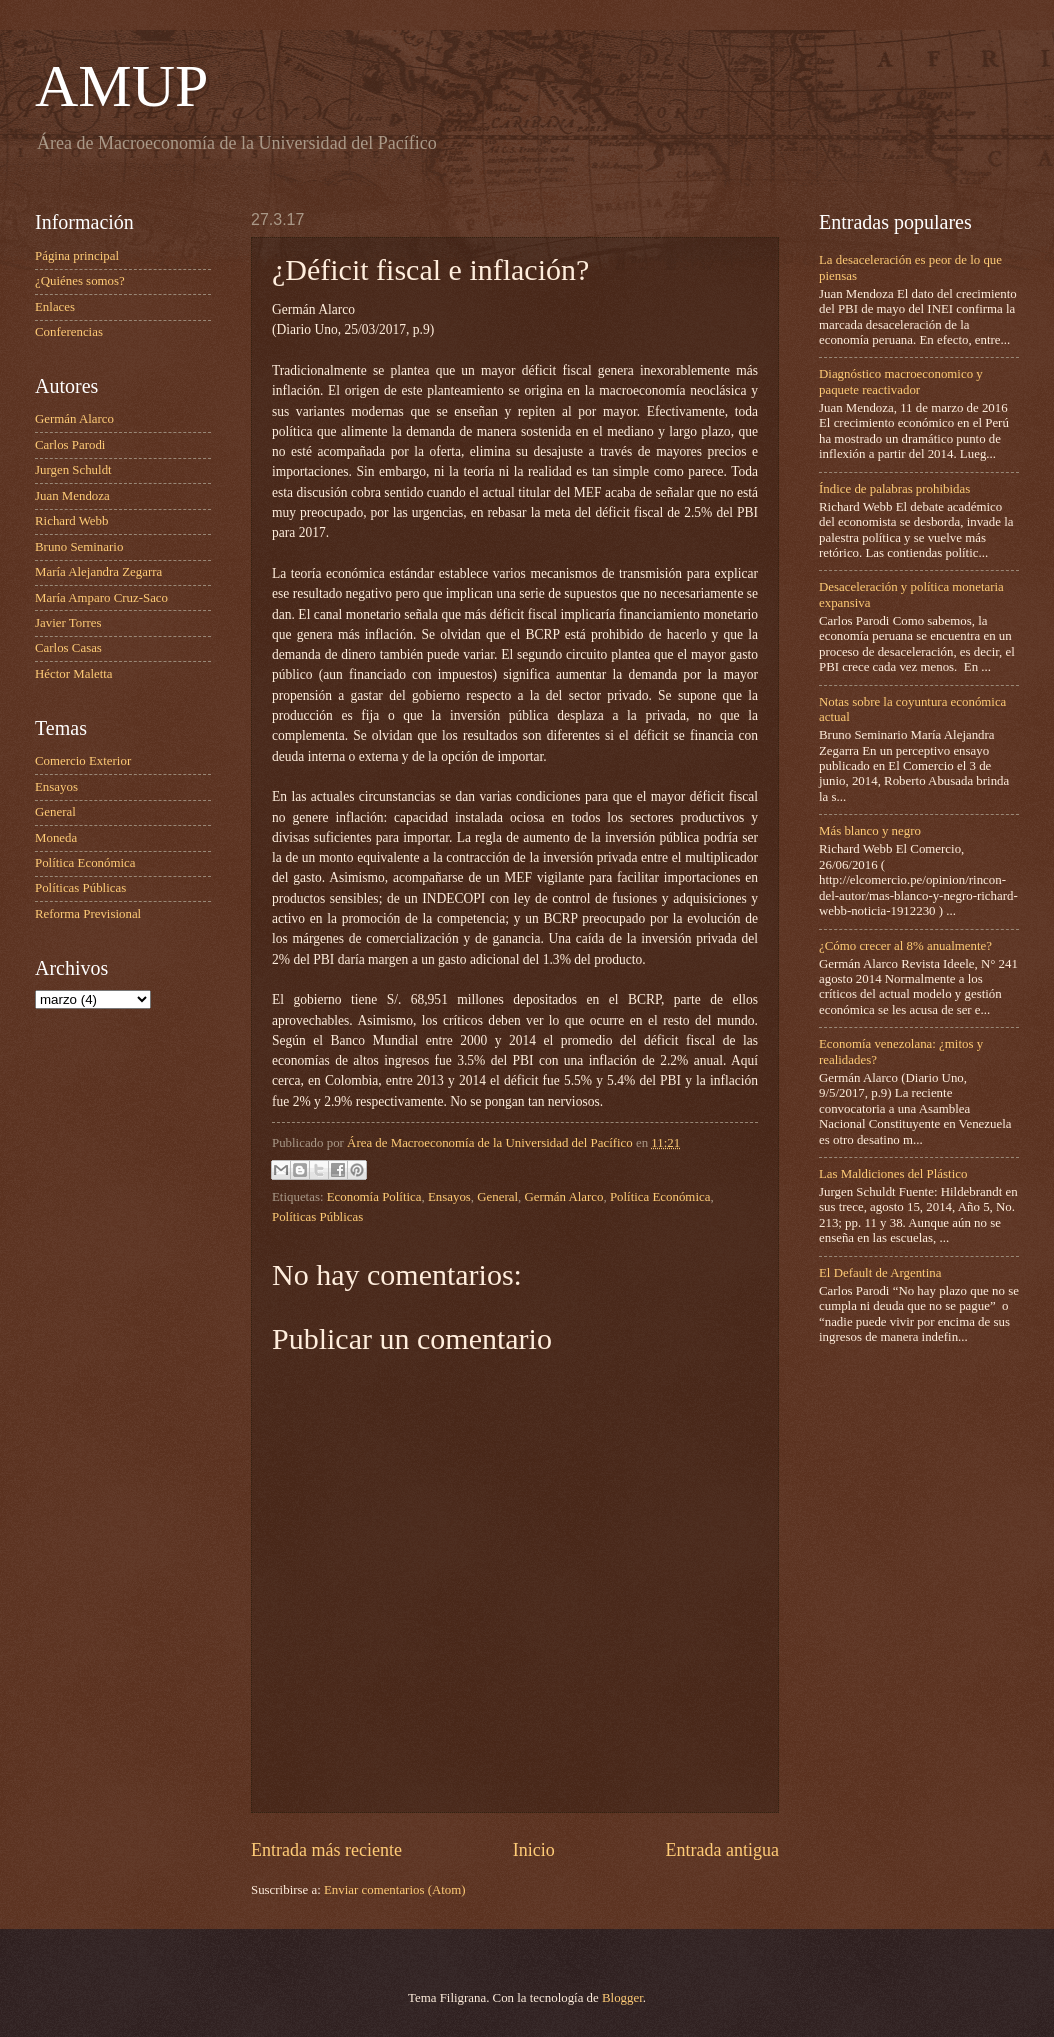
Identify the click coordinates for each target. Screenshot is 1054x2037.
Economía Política (374, 1197)
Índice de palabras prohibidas (894, 489)
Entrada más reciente (326, 1850)
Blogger (622, 1998)
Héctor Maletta (74, 674)
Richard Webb (71, 521)
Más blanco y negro (870, 831)
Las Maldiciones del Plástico (893, 1174)
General (497, 1197)
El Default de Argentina (880, 1273)
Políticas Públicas (317, 1217)
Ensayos (449, 1197)
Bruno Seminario (79, 547)
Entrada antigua (722, 1850)
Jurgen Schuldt (73, 470)
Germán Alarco (563, 1197)
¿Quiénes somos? (80, 281)
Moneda (56, 838)
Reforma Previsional (88, 914)
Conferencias (69, 332)
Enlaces (55, 307)
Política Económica (660, 1197)
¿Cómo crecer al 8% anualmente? (905, 946)
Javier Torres (68, 623)
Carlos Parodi (70, 445)
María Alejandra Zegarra (98, 572)
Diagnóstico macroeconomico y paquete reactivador (901, 381)
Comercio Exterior (83, 761)
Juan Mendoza (72, 496)
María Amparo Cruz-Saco (101, 598)
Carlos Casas (68, 648)
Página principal (77, 256)
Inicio (534, 1850)
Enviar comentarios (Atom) (395, 1890)
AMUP (121, 86)
